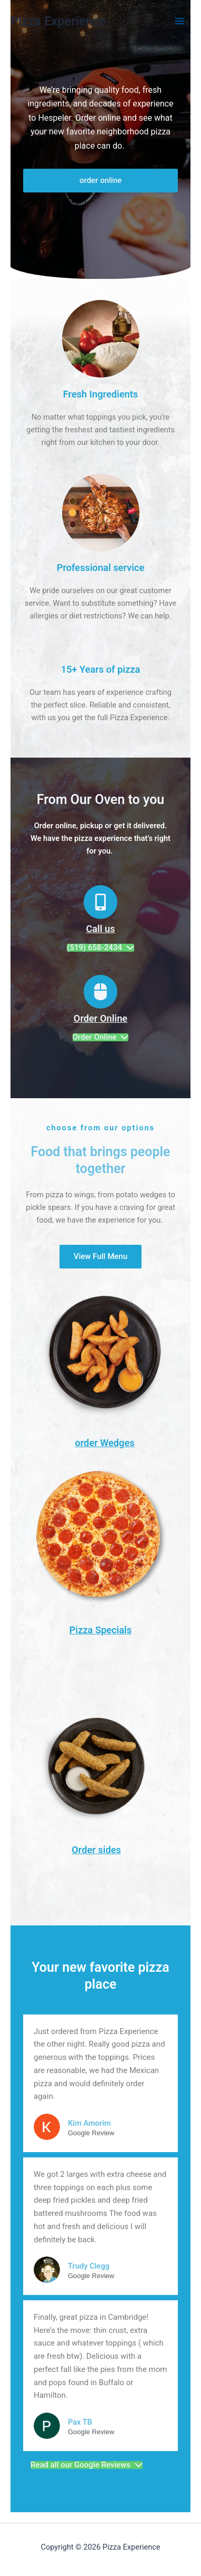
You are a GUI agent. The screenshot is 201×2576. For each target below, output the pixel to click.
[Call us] (100, 902)
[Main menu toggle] (179, 21)
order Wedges (104, 1442)
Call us (100, 928)
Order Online (100, 1018)
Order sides (96, 1849)
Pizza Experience (58, 21)
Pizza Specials (100, 1629)
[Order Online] (100, 992)
